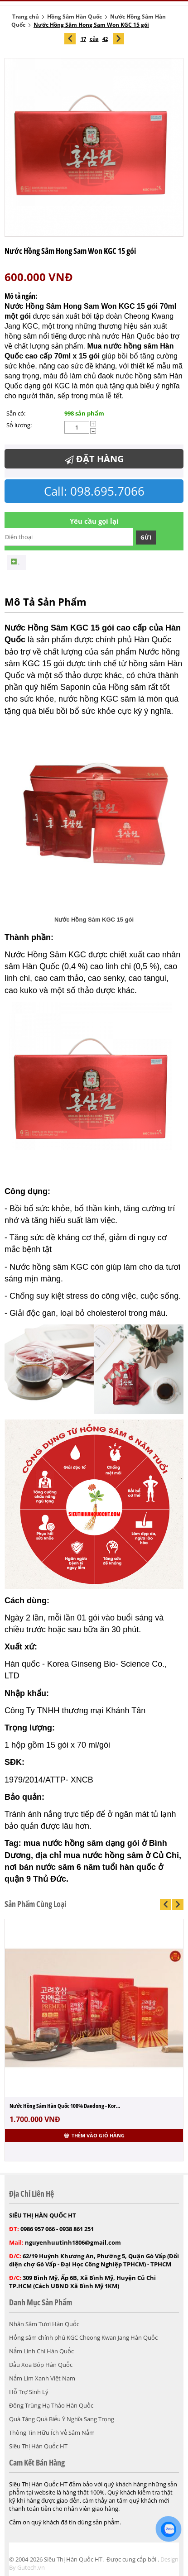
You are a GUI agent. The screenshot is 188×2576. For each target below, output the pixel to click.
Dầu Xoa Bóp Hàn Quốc (40, 2365)
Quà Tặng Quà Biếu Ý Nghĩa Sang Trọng (61, 2419)
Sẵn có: (15, 413)
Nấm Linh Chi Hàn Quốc (41, 2351)
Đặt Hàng (94, 459)
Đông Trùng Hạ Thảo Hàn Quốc (51, 2405)
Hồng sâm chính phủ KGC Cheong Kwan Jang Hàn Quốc (83, 2337)
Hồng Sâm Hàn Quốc (74, 16)
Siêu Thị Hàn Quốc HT (38, 2446)
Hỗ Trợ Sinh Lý (28, 2392)
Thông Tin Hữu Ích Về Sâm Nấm (52, 2432)
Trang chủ (25, 16)
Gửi (145, 537)
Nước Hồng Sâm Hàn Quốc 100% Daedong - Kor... (65, 2106)
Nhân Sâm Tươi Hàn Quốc (44, 2324)
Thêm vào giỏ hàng (94, 2135)
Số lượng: (19, 425)
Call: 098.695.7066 (94, 491)
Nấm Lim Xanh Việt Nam (42, 2378)
